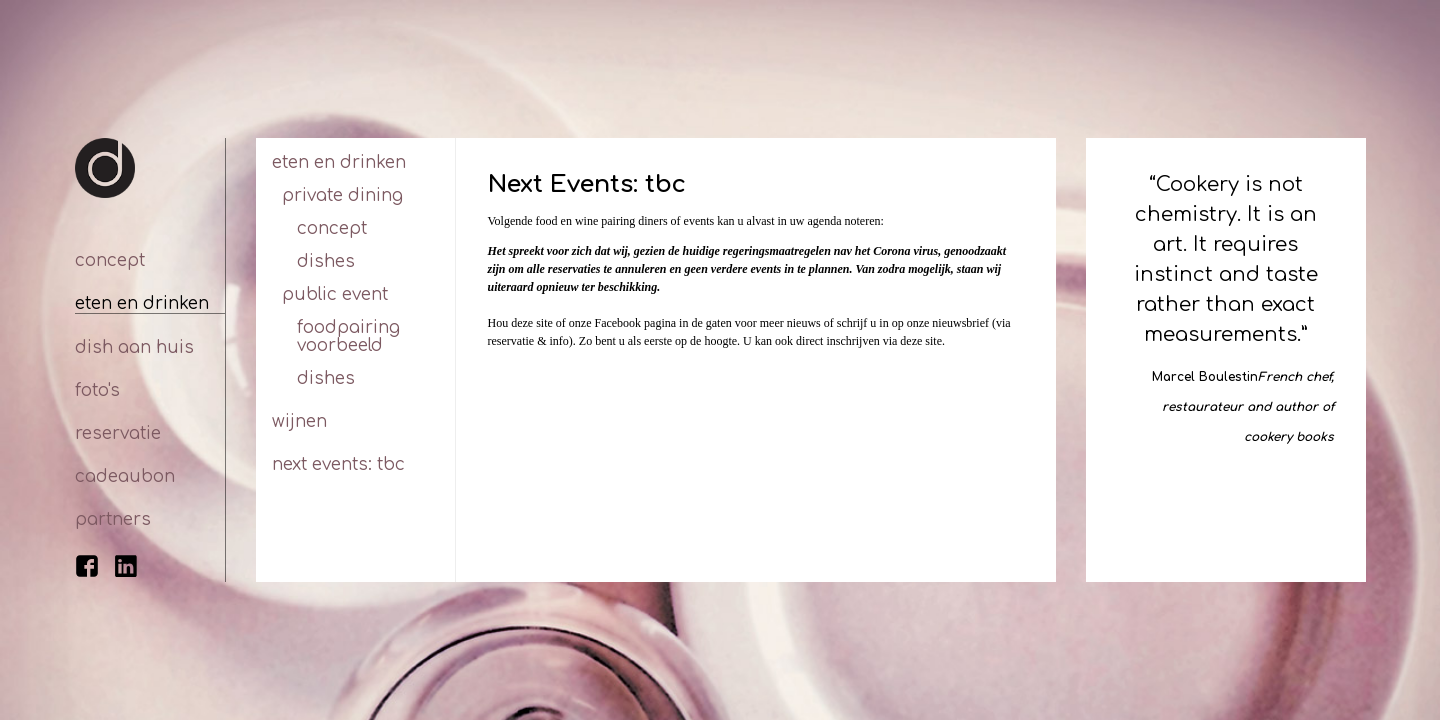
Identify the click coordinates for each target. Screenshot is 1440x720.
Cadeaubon (125, 476)
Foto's (97, 390)
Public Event (335, 294)
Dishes (326, 261)
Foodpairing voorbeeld (348, 336)
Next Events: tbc (338, 464)
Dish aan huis (134, 347)
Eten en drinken (142, 303)
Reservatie (118, 433)
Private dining (342, 195)
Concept (110, 260)
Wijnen (299, 421)
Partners (113, 519)
